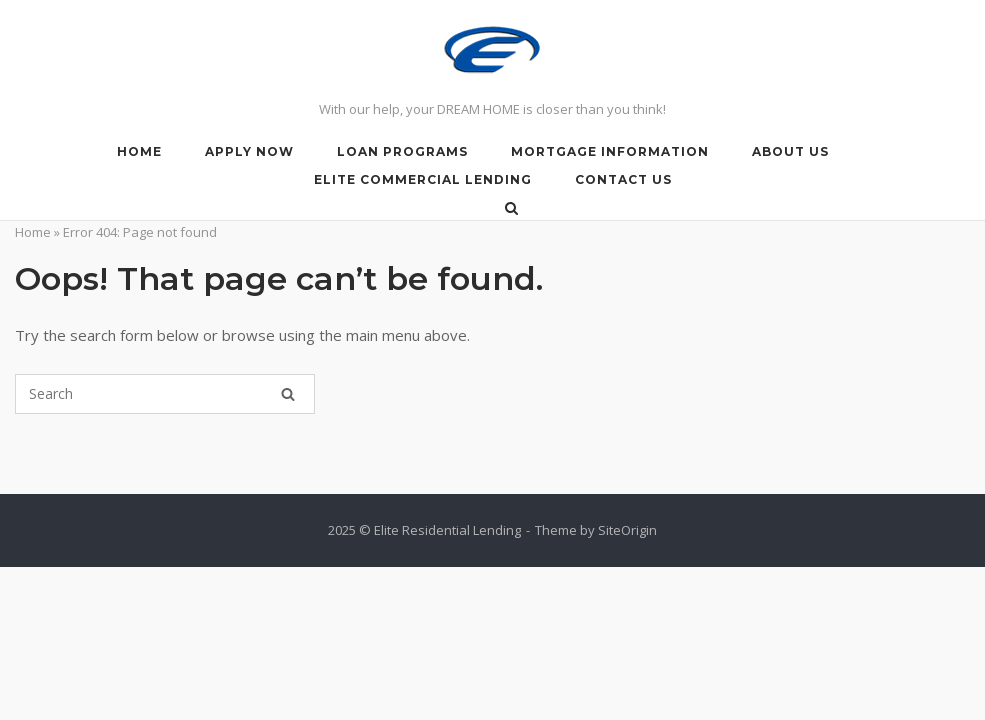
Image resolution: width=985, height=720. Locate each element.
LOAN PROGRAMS (402, 151)
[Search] (288, 394)
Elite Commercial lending (423, 179)
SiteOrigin (627, 530)
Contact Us (623, 179)
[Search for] (165, 394)
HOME (139, 151)
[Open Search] (511, 210)
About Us (790, 151)
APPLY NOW (249, 151)
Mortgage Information (610, 151)
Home (33, 232)
